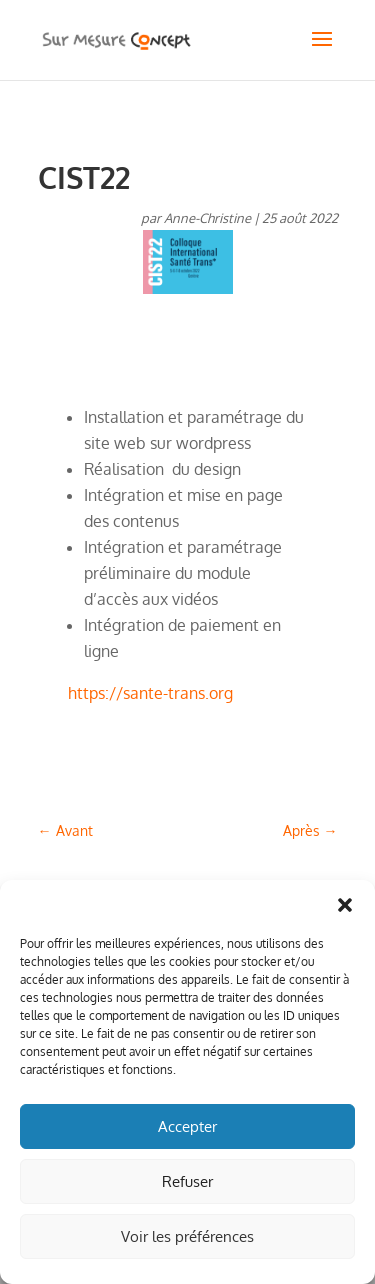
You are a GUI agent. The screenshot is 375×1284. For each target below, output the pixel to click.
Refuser (187, 1181)
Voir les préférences (187, 1236)
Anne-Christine (207, 218)
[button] (345, 905)
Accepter (187, 1126)
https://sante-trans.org (150, 693)
